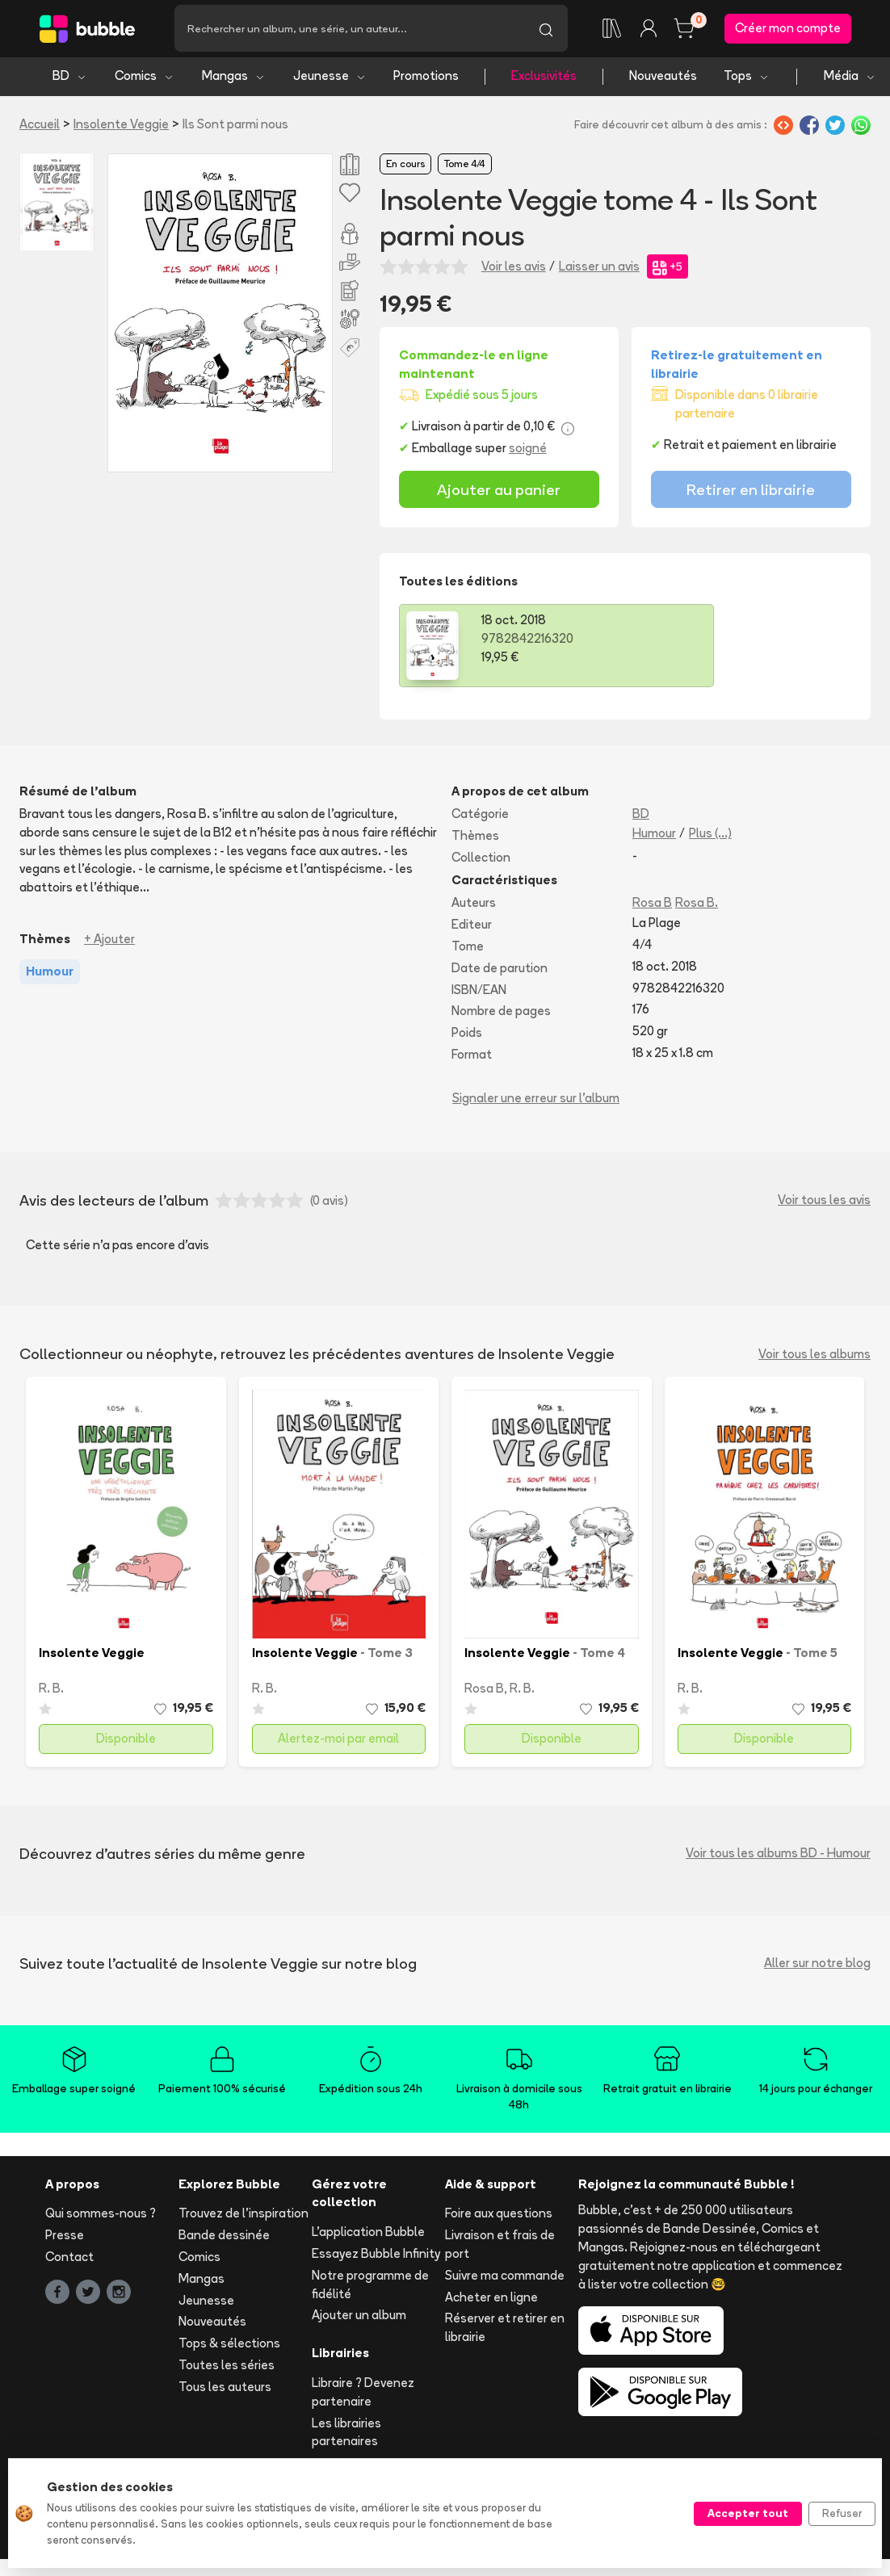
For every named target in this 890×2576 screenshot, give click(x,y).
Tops (747, 78)
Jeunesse (330, 78)
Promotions (426, 78)
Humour (654, 835)
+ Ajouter (109, 941)
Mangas (234, 78)
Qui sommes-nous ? (100, 2216)
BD (69, 78)
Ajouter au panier (498, 491)
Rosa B (652, 905)
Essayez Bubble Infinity (376, 2255)
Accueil (39, 126)
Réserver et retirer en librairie (505, 2330)
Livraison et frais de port (500, 2247)
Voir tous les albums (814, 1356)
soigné (528, 451)
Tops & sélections (229, 2346)
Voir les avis (513, 268)
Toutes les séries (226, 2367)
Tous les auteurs (224, 2389)
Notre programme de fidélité (370, 2287)
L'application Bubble (368, 2234)
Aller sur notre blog (817, 1966)
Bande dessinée (224, 2238)
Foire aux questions (498, 2216)
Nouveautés (663, 78)
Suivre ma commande (505, 2277)
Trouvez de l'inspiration (243, 2216)
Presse (64, 2238)
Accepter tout (747, 2513)
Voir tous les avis (824, 1202)
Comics (144, 78)
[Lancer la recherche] (546, 29)
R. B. (51, 1691)
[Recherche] (349, 29)
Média (850, 78)
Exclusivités (544, 78)
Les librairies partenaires (346, 2435)
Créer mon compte (788, 29)
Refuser (842, 2513)
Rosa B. (696, 905)
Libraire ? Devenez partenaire (363, 2394)
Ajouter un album (359, 2318)
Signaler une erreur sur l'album (535, 1100)
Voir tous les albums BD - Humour (778, 1856)
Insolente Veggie (121, 126)
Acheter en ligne (491, 2299)
